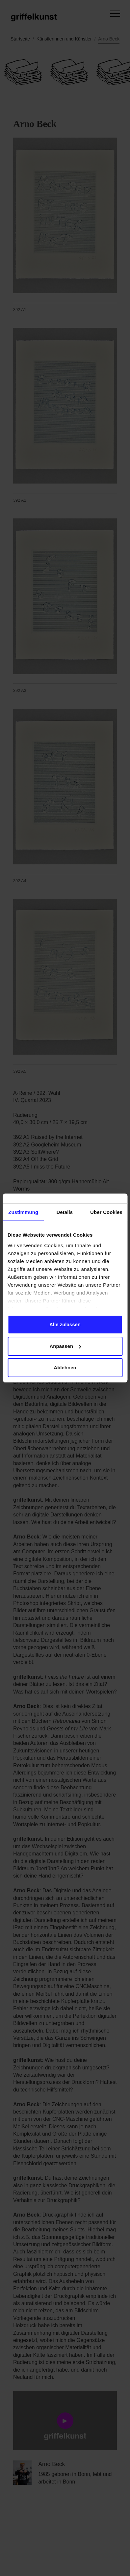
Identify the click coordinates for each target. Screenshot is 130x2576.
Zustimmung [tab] (23, 1212)
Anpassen (65, 1346)
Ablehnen (65, 1367)
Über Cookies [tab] (106, 1212)
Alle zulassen (65, 1324)
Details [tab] (64, 1212)
